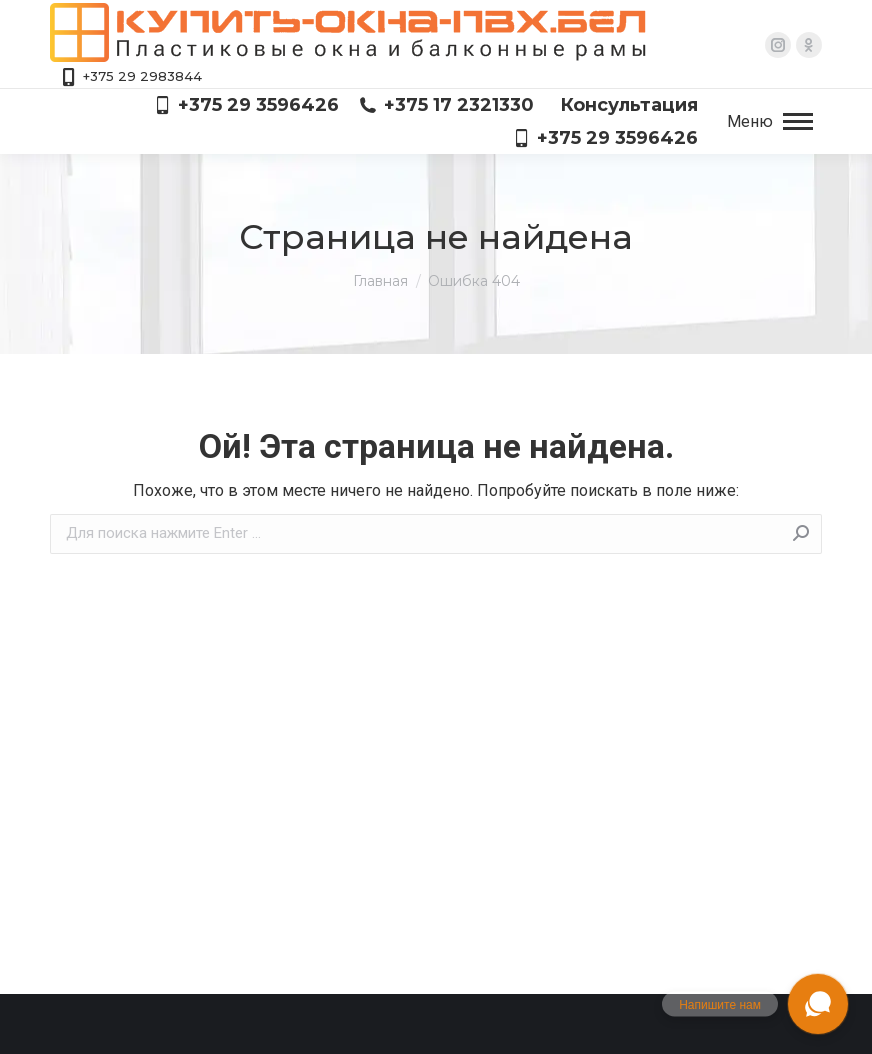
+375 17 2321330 (446, 105)
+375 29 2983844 (131, 77)
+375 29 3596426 (246, 105)
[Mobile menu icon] (770, 122)
